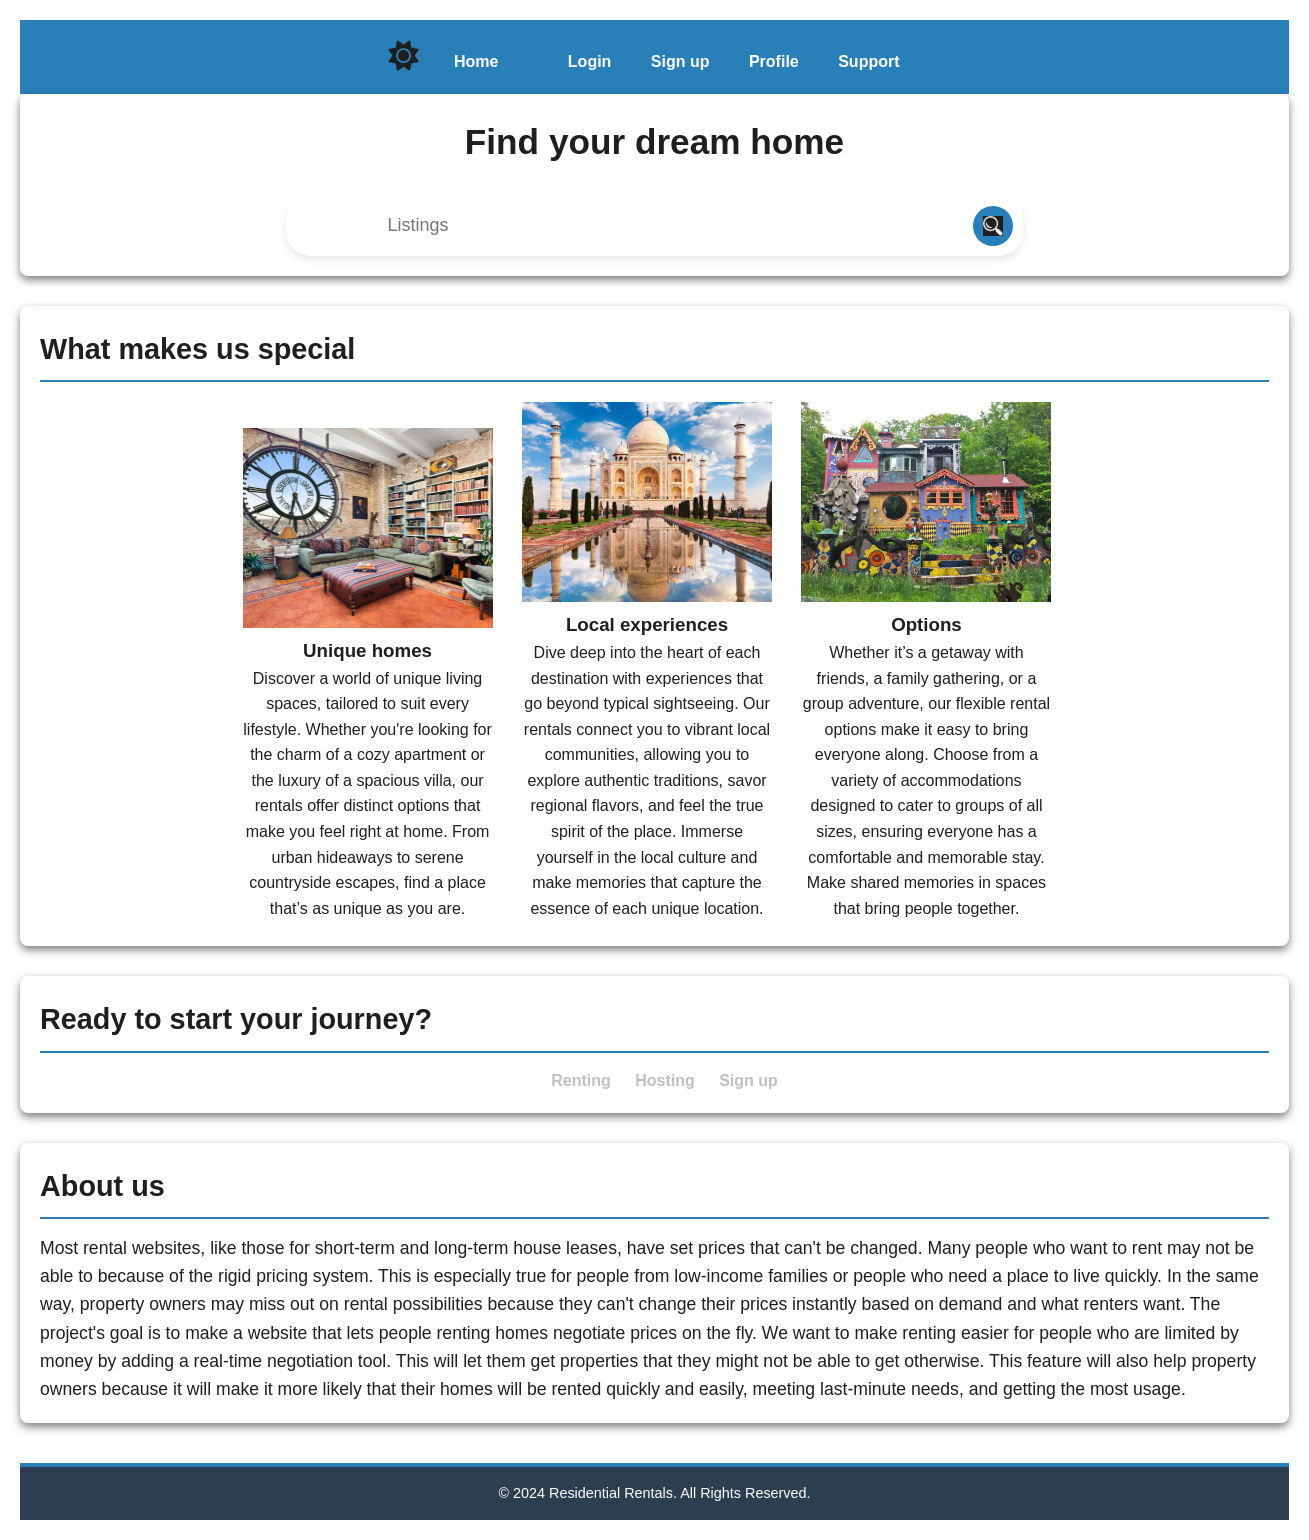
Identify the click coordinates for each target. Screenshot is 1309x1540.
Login (590, 61)
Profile (774, 61)
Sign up (680, 61)
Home (476, 61)
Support (868, 61)
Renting (581, 1080)
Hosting (665, 1080)
